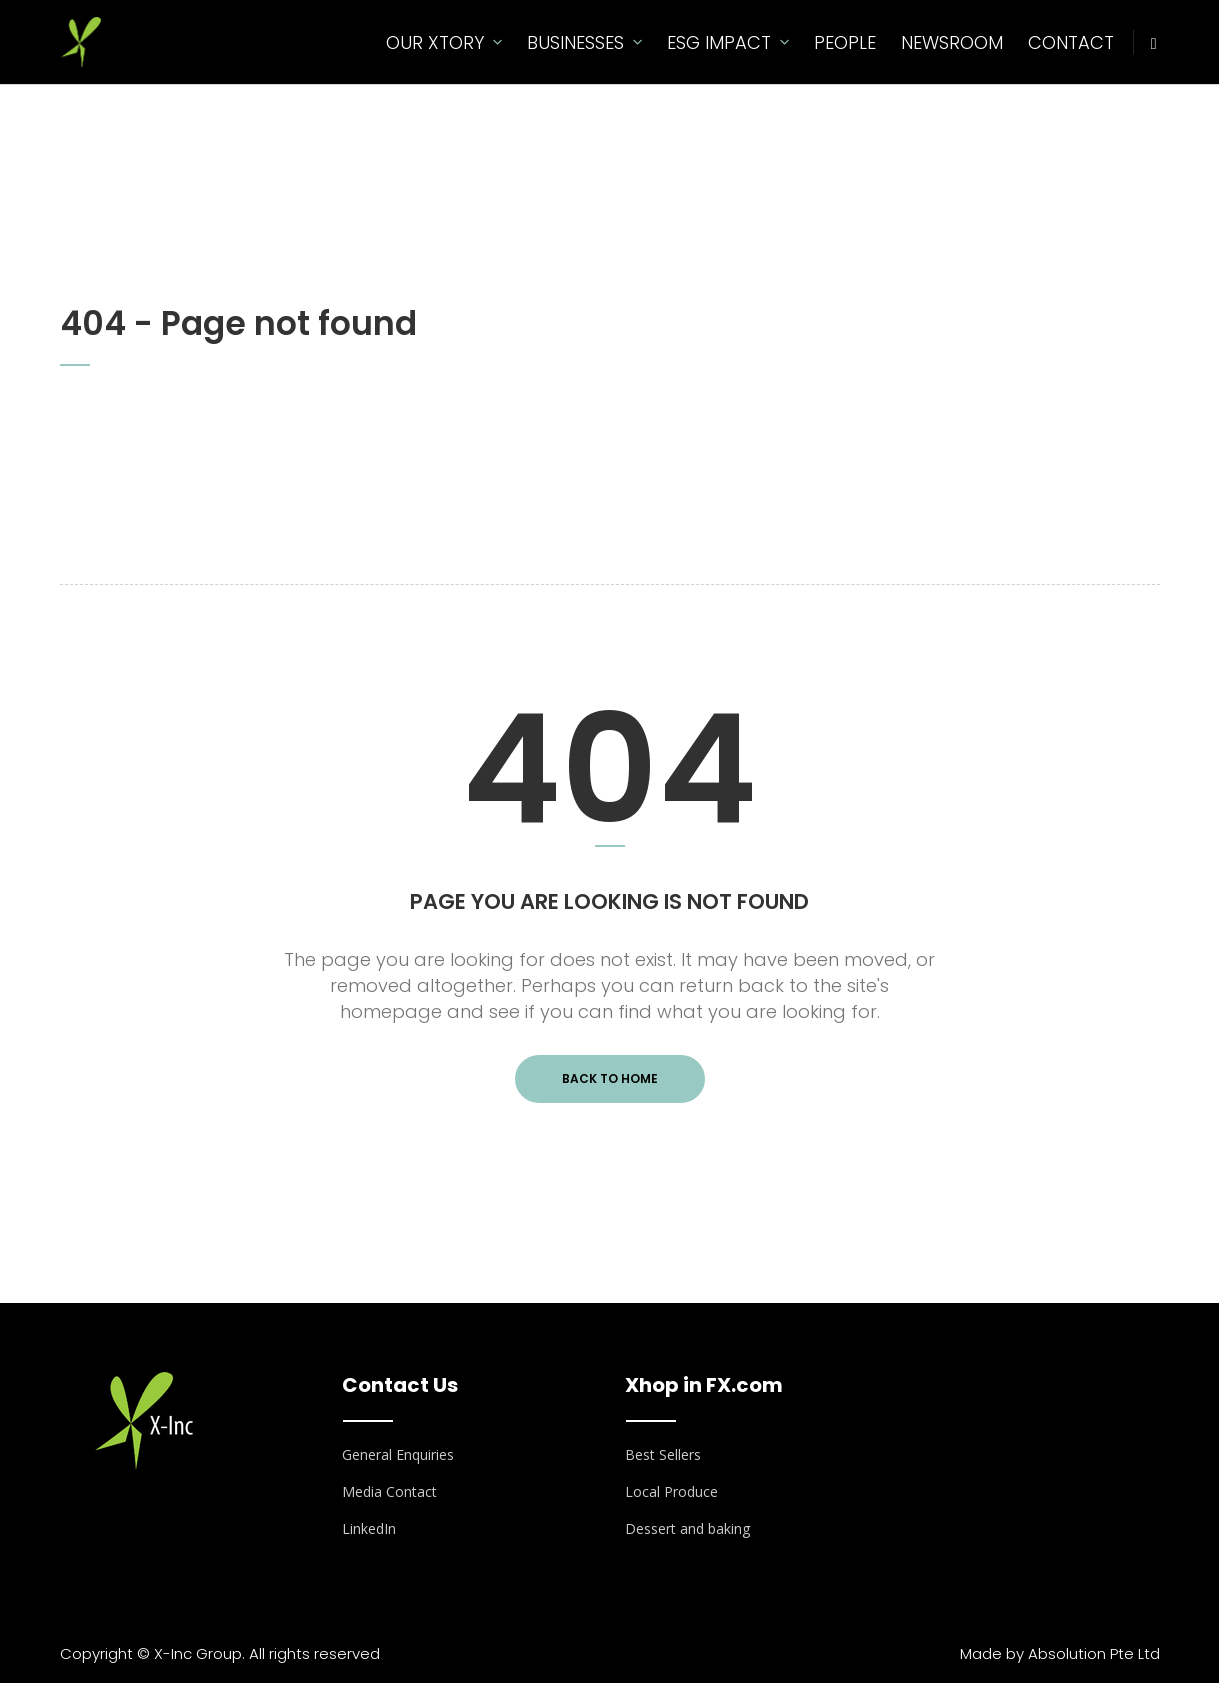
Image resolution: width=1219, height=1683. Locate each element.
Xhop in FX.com (704, 1385)
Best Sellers (663, 1454)
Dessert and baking (687, 1528)
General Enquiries (398, 1454)
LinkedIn (369, 1528)
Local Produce (671, 1491)
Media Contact (389, 1491)
